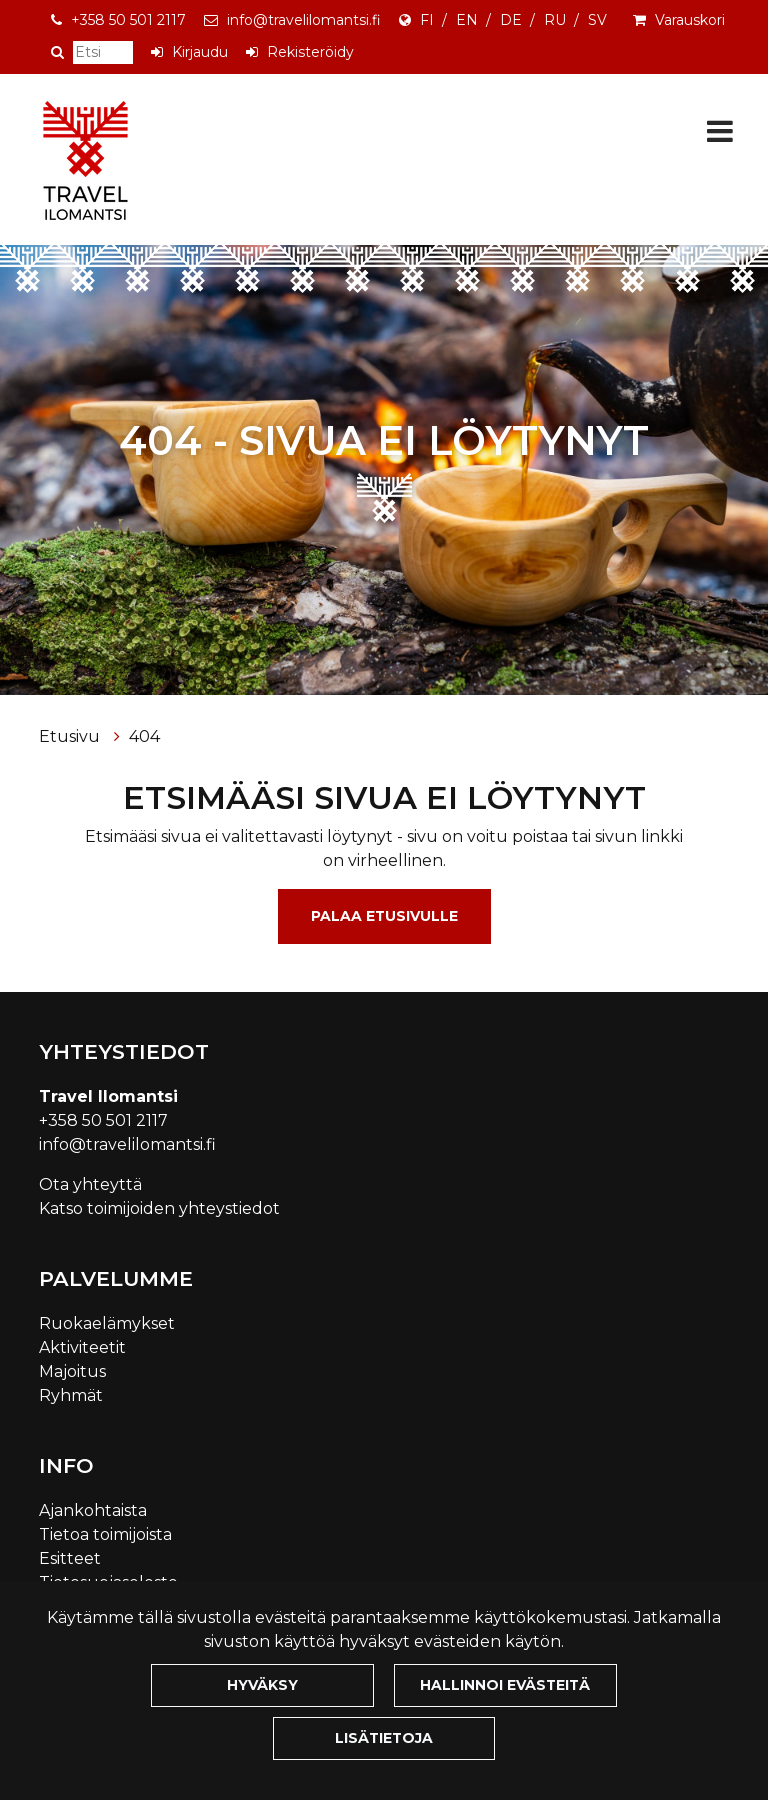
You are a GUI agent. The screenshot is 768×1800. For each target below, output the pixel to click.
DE (511, 20)
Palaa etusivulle (384, 916)
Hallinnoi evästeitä (505, 1685)
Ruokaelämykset (107, 1323)
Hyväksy (262, 1685)
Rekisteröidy (310, 52)
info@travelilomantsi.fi (304, 20)
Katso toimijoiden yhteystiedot (159, 1208)
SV (597, 20)
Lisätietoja (384, 1738)
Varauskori (690, 20)
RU (555, 20)
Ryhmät (71, 1395)
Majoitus (72, 1371)
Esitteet (70, 1558)
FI (427, 20)
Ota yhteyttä (90, 1184)
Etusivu (71, 736)
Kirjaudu (200, 52)
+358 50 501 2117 (128, 20)
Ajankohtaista (93, 1510)
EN (467, 20)
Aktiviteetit (82, 1347)
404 (144, 736)
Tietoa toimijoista (105, 1534)
